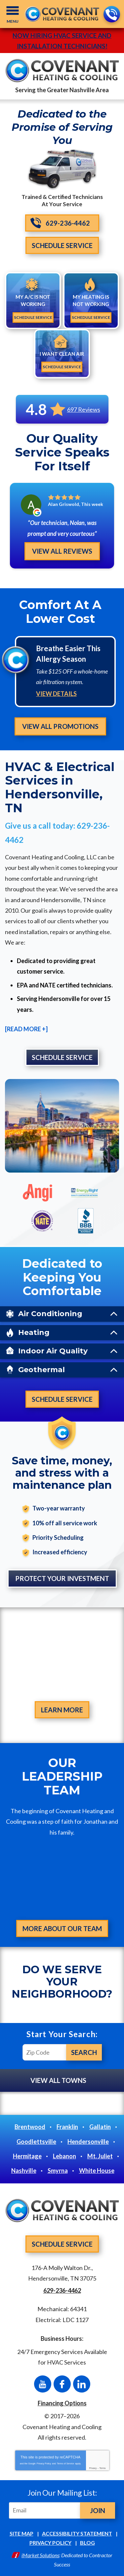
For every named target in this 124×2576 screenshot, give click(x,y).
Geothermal (41, 1369)
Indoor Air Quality (53, 1350)
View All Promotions (60, 726)
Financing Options (62, 2403)
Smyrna (58, 2170)
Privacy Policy (44, 2463)
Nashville (23, 2170)
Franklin (67, 2126)
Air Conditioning (50, 1313)
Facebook (62, 2384)
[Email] (46, 2510)
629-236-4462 (111, 14)
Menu (13, 21)
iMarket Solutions (40, 2555)
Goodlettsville (36, 2141)
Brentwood (30, 2126)
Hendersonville (88, 2141)
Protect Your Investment (62, 1578)
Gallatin (100, 2126)
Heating (34, 1332)
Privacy (93, 2468)
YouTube (42, 2384)
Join (97, 2510)
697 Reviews (83, 409)
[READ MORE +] (26, 1029)
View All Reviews (62, 551)
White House (96, 2170)
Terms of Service (65, 2463)
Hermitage (27, 2156)
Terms (103, 2468)
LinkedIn (81, 2384)
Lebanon (64, 2156)
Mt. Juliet (100, 2156)
